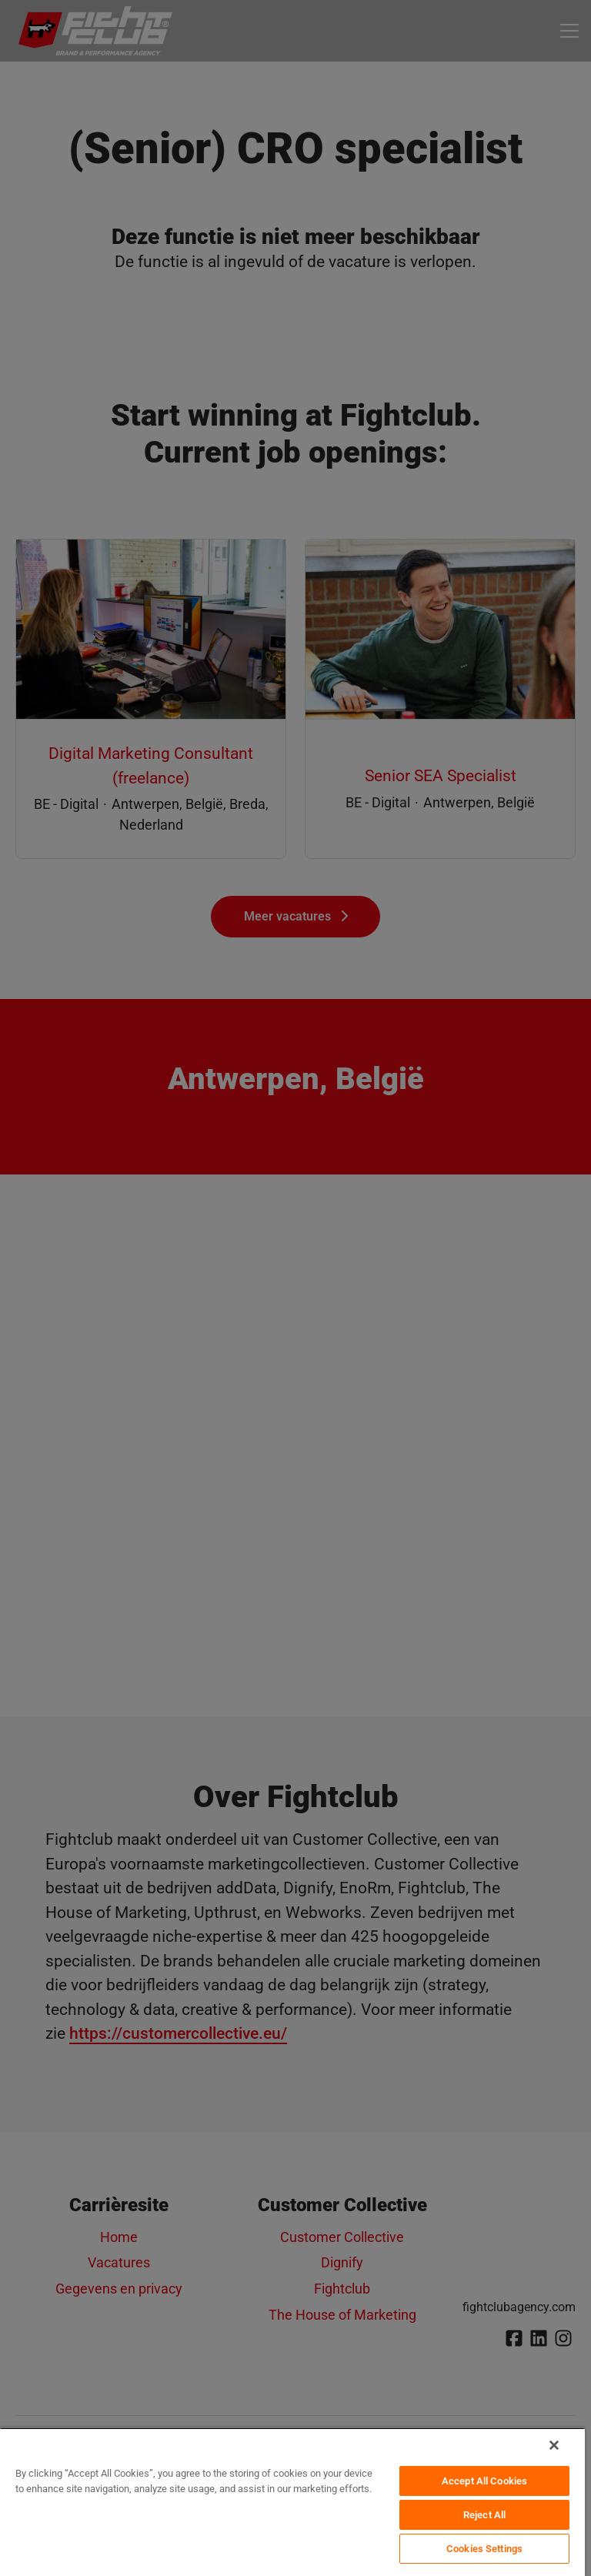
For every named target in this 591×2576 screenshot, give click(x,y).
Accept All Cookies (484, 2481)
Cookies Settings (484, 2548)
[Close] (554, 2445)
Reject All (484, 2515)
